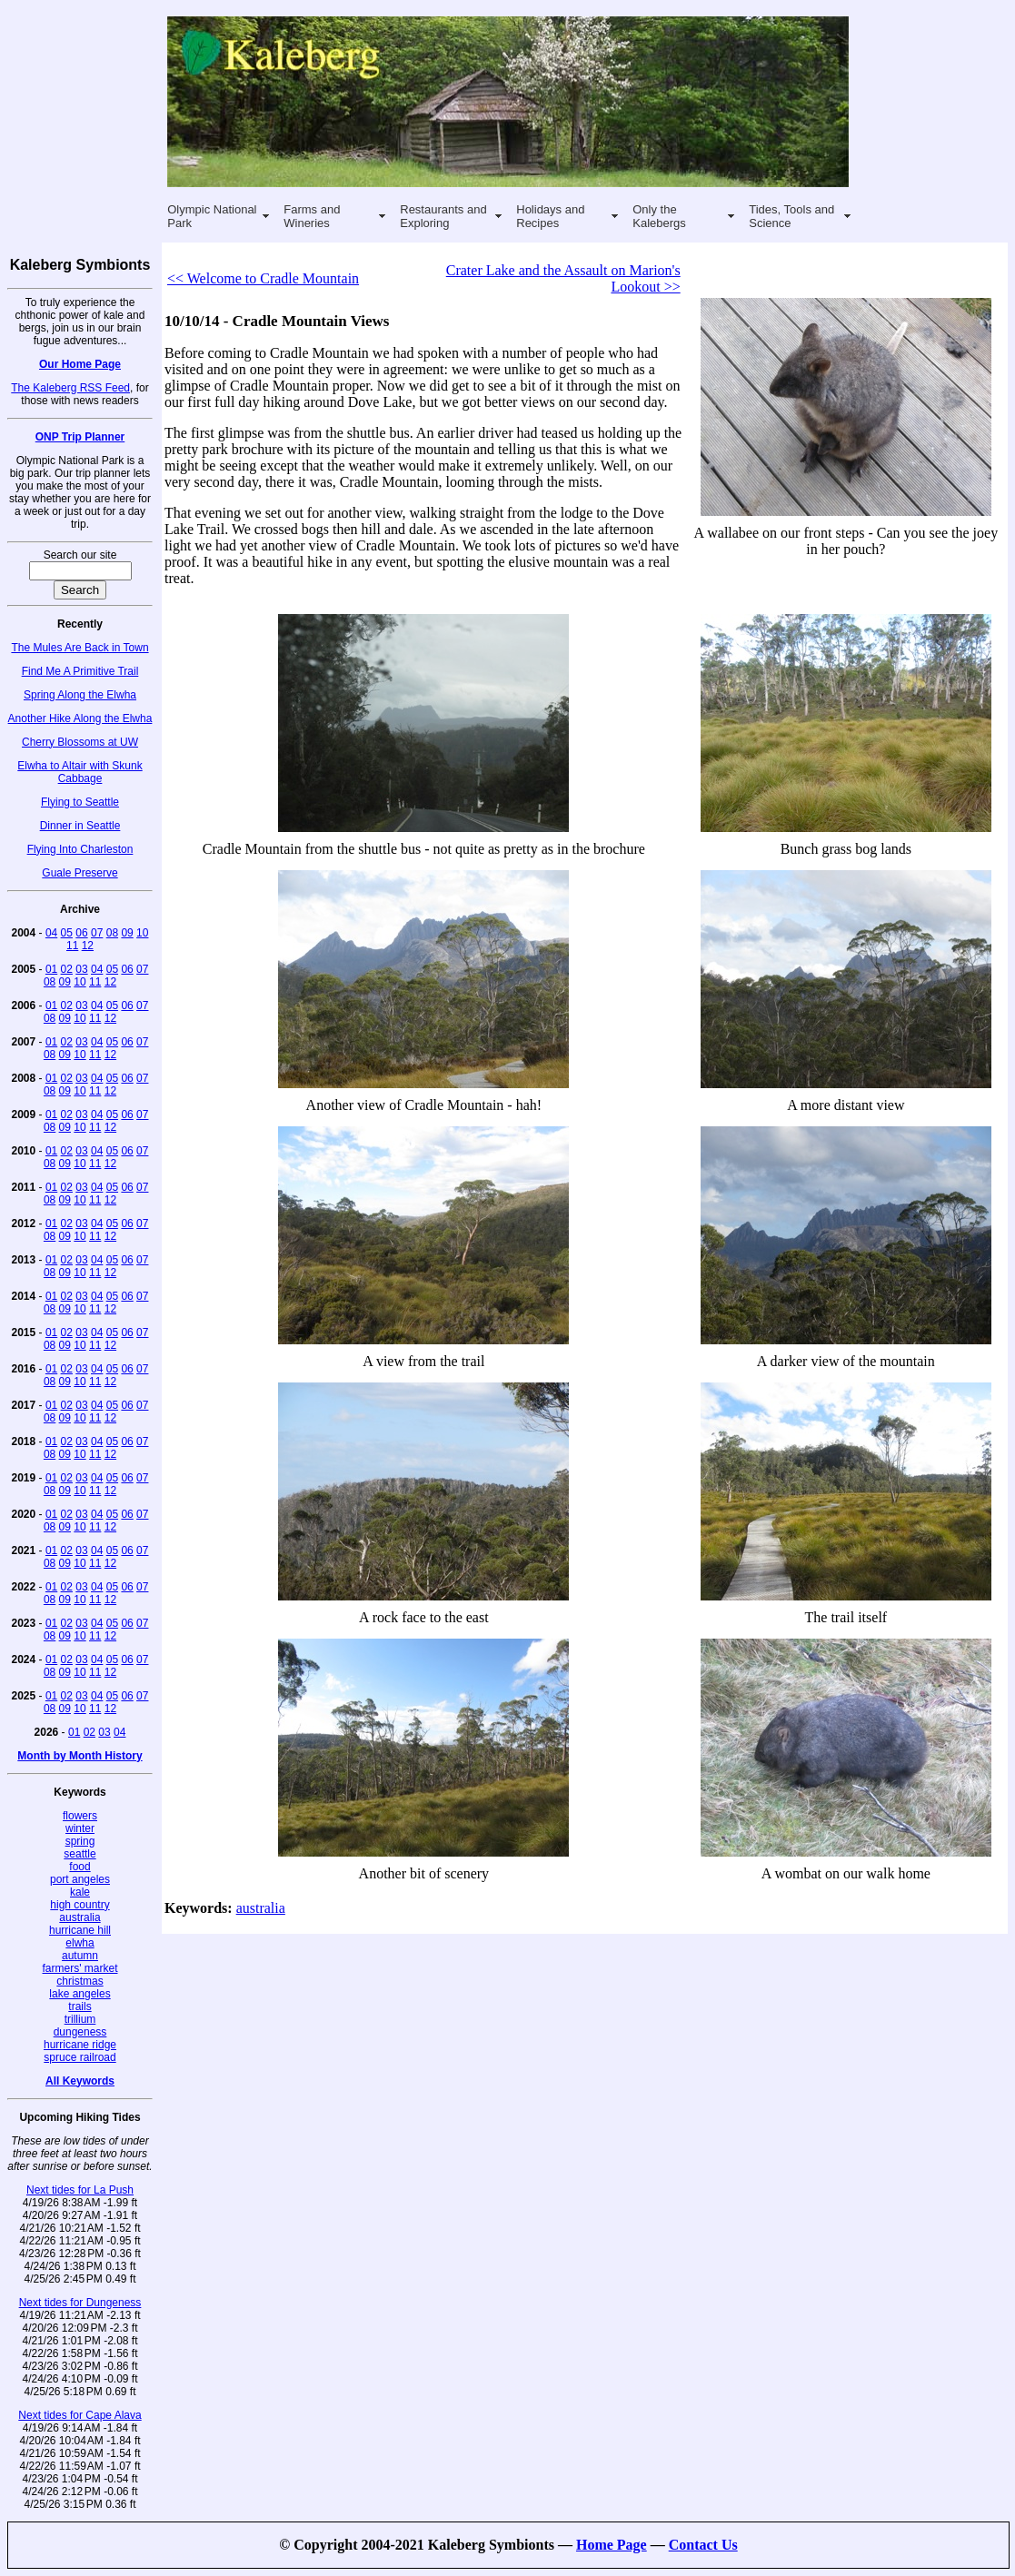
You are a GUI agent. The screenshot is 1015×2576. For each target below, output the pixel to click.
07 (97, 932)
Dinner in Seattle (80, 825)
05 (67, 932)
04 (51, 932)
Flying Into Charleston (80, 849)
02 (67, 969)
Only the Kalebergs (659, 216)
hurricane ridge (80, 2044)
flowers (80, 1815)
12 (88, 945)
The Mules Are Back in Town (79, 647)
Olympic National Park (211, 216)
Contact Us (703, 2544)
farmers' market (80, 1968)
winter (80, 1828)
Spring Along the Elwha (80, 695)
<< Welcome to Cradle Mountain (263, 278)
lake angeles (79, 1993)
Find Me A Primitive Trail (80, 671)
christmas (79, 1981)
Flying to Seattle (80, 802)
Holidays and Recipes (550, 216)
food (79, 1866)
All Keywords (79, 2081)
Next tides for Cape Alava (79, 2415)
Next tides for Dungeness (80, 2302)
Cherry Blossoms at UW (80, 742)
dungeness (80, 2032)
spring (80, 1841)
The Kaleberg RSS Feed (70, 387)
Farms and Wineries (312, 216)
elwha (79, 1943)
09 (127, 932)
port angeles (80, 1879)
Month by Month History (79, 1755)
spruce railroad (79, 2057)
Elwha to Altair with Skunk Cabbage (79, 772)
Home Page (611, 2544)
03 (81, 969)
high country (79, 1904)
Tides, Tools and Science (791, 216)
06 (81, 932)
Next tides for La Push (80, 2190)
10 (142, 932)
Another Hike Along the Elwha (80, 718)
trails (79, 2006)
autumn (80, 1955)
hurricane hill (80, 1930)
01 (51, 969)
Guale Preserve (79, 873)
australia (79, 1917)
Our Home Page (80, 364)
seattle (79, 1854)
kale (80, 1892)
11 (72, 945)
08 (112, 932)
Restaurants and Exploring (443, 216)
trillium (80, 2019)
